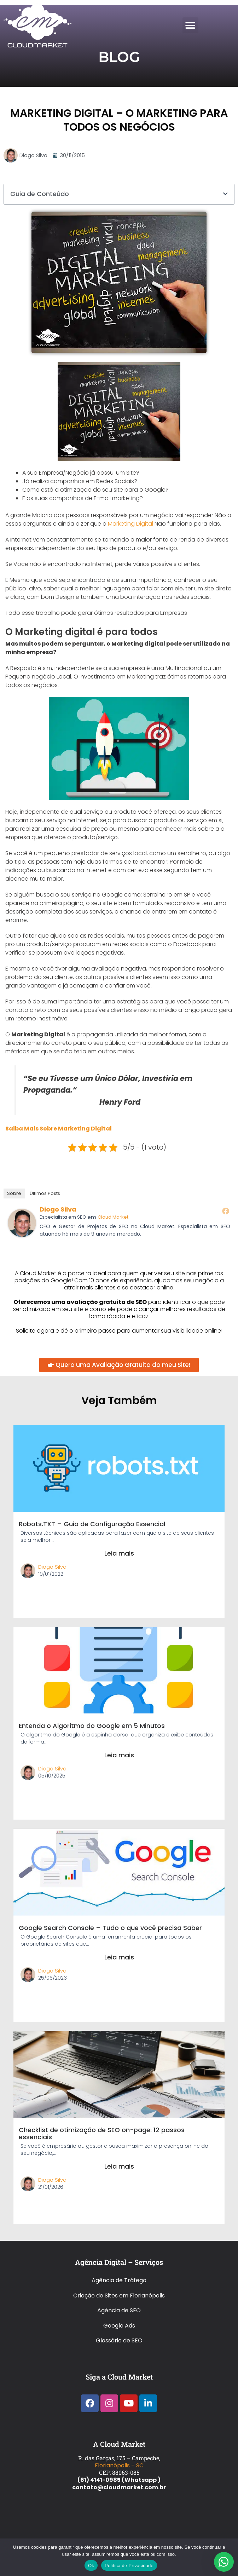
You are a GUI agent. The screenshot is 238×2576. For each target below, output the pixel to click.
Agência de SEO (119, 2310)
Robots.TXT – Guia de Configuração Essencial (92, 1523)
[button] (190, 25)
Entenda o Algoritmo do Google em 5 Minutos (92, 1725)
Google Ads (119, 2326)
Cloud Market (113, 1217)
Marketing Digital (130, 524)
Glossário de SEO (119, 2340)
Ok (91, 2565)
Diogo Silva (58, 1209)
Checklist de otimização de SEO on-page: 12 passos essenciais (102, 2133)
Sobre (14, 1193)
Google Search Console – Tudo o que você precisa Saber (110, 1927)
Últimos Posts (45, 1193)
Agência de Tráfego (119, 2280)
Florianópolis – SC (119, 2465)
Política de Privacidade (129, 2565)
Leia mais (119, 1553)
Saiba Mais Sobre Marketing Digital (58, 1128)
